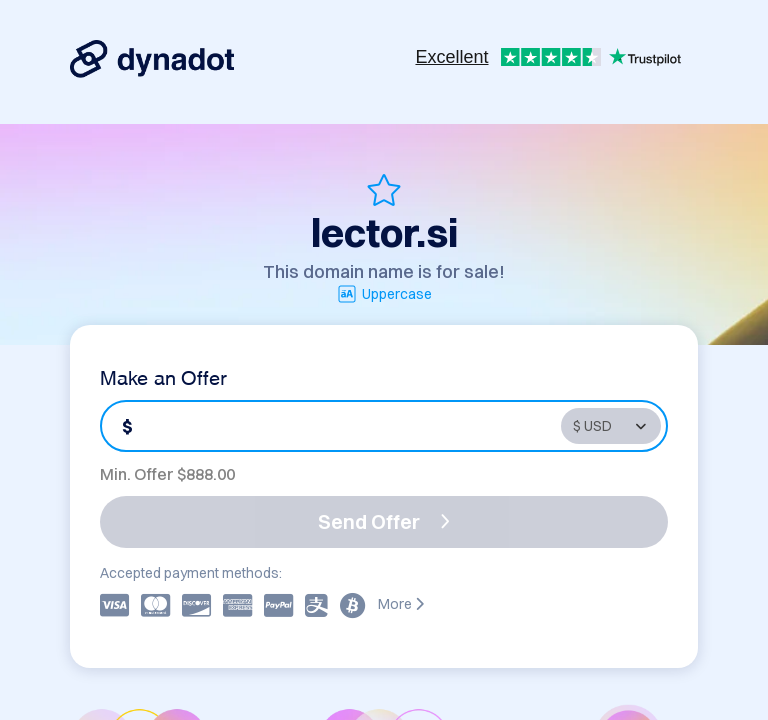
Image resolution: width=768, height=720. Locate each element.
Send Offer (384, 521)
